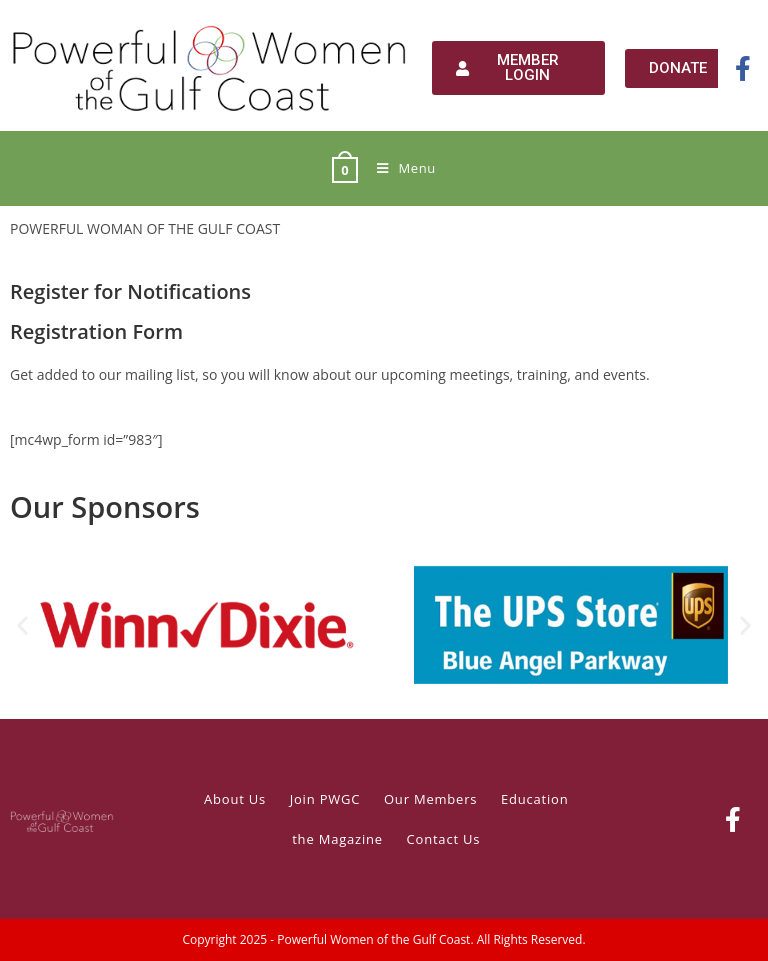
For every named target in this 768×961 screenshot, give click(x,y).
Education (535, 799)
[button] (22, 625)
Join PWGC (325, 799)
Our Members (430, 799)
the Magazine (337, 839)
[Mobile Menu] (399, 168)
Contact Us (444, 839)
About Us (235, 799)
